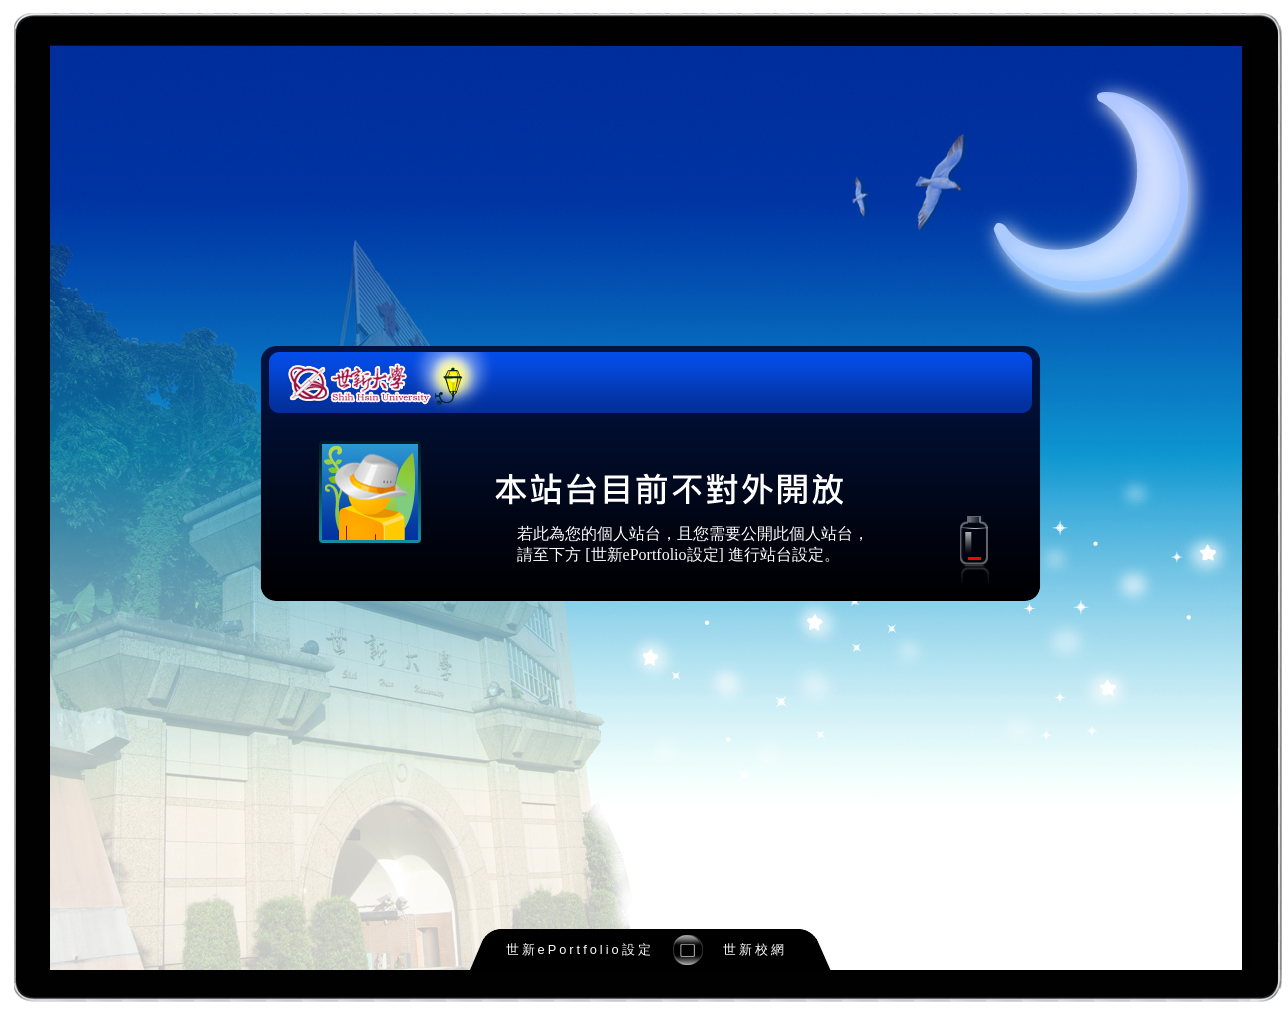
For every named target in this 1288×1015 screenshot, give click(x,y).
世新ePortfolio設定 (580, 949)
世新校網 (755, 949)
